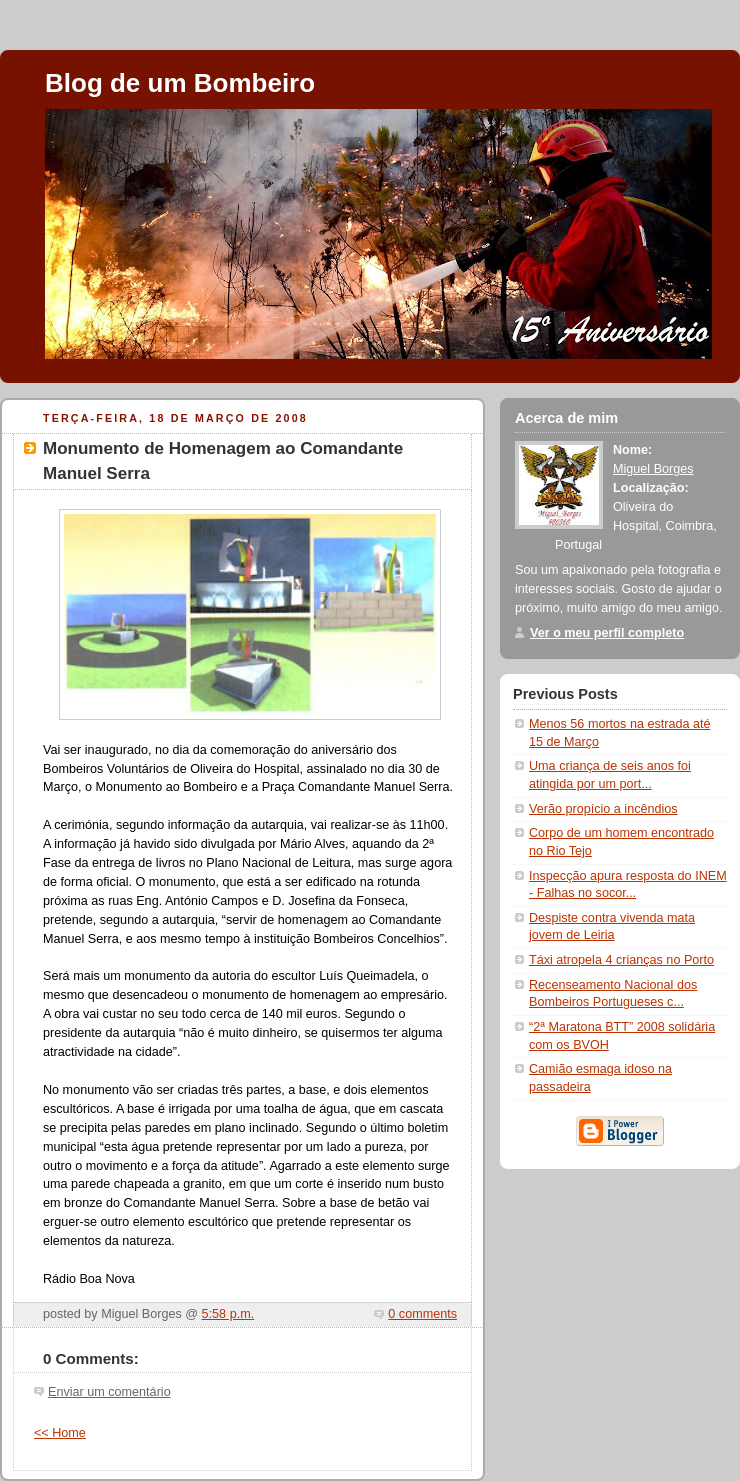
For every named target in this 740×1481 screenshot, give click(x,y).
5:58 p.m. (228, 1314)
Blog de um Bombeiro (180, 83)
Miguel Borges (653, 469)
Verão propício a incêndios (603, 809)
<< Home (60, 1433)
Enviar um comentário (109, 1392)
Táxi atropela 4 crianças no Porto (621, 960)
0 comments (422, 1314)
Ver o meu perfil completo (607, 633)
